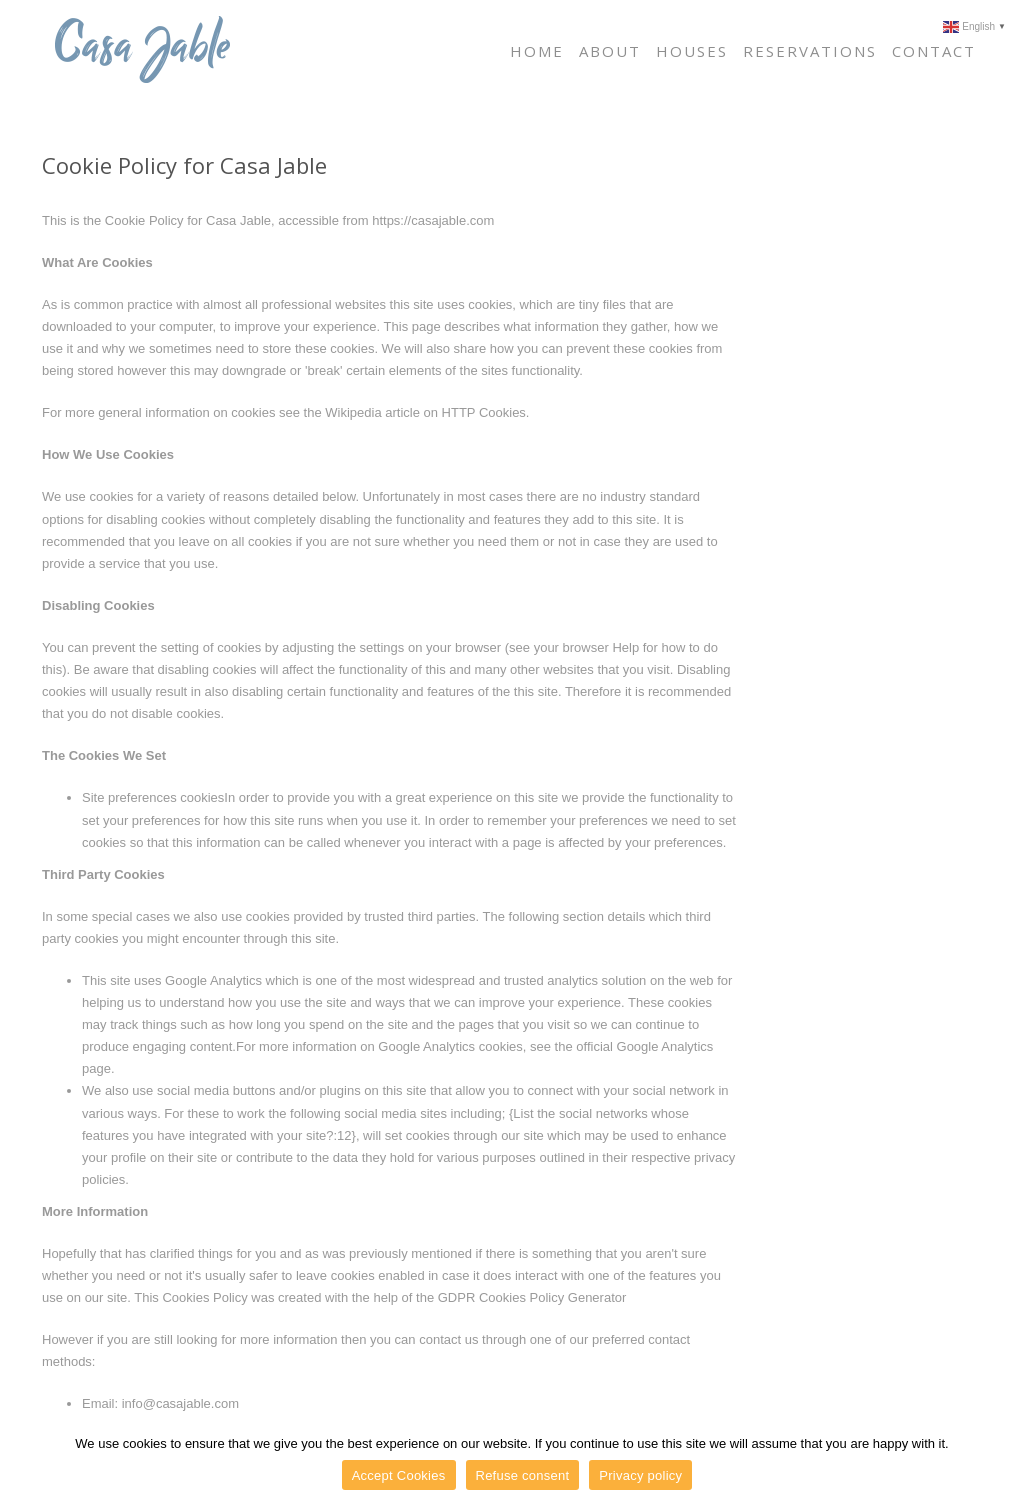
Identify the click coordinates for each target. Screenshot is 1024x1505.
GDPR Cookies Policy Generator (532, 1297)
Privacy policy (640, 1475)
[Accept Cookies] (999, 1462)
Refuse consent (523, 1475)
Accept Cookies (399, 1475)
